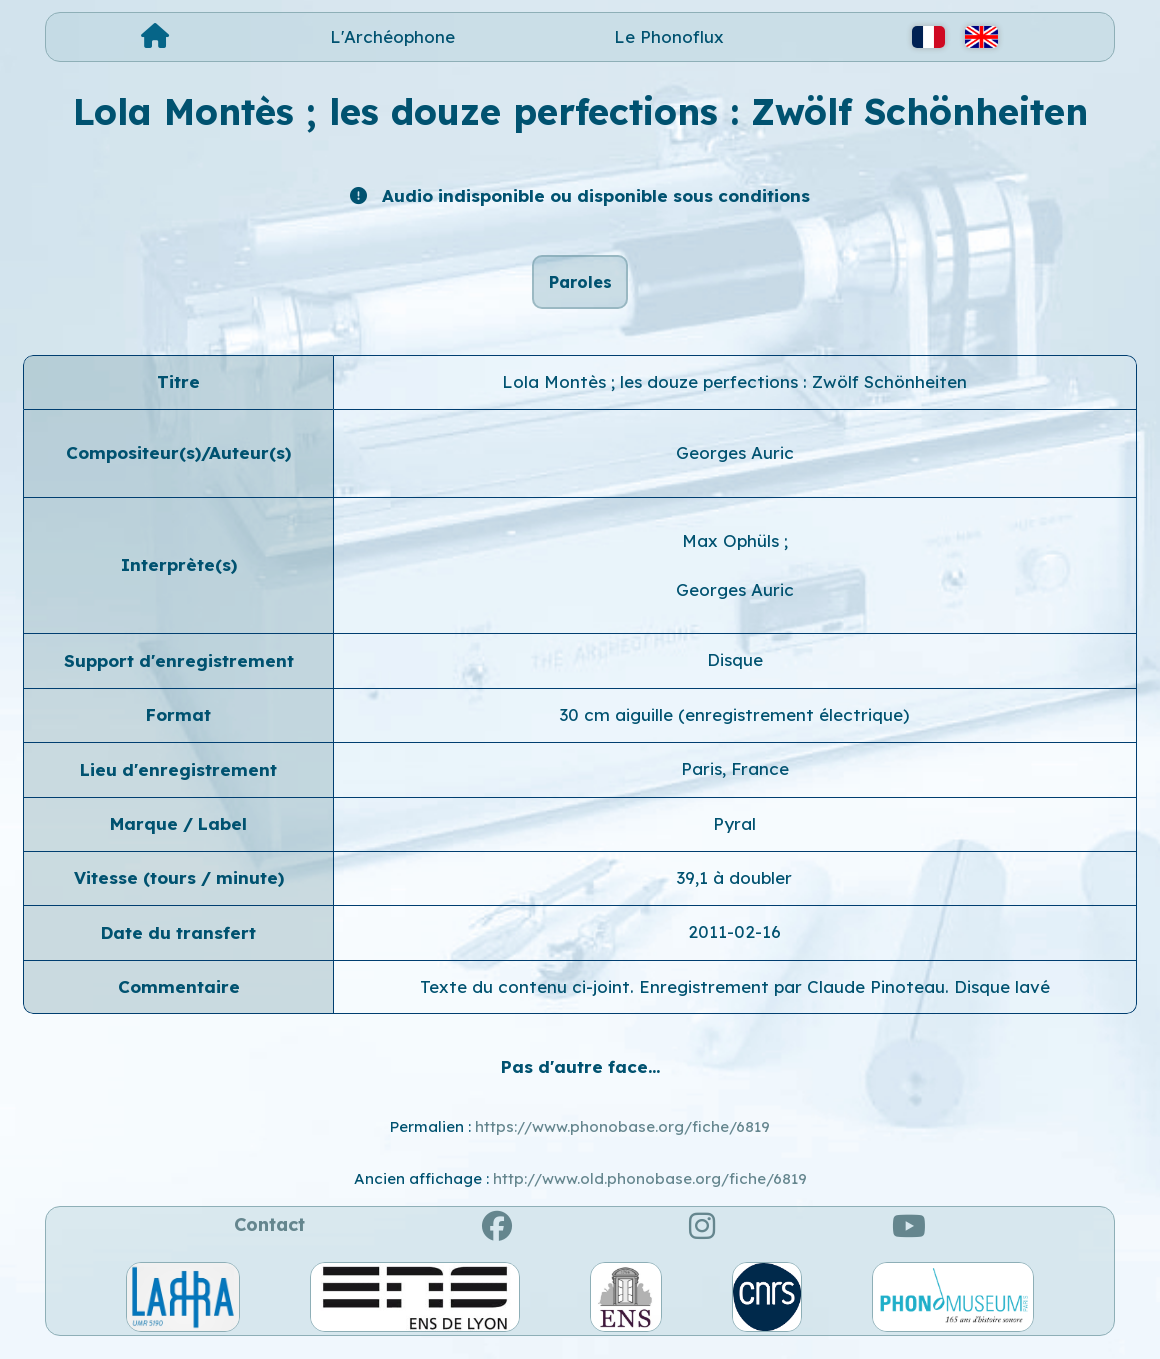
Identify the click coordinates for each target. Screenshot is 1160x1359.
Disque (735, 671)
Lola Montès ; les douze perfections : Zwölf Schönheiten (734, 392)
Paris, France (735, 779)
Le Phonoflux (669, 36)
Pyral (734, 834)
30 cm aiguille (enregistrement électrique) (734, 725)
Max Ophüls (733, 551)
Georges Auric (735, 463)
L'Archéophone (392, 36)
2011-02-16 (734, 943)
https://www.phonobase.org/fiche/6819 (622, 1137)
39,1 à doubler (734, 888)
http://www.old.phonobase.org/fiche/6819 (650, 1189)
